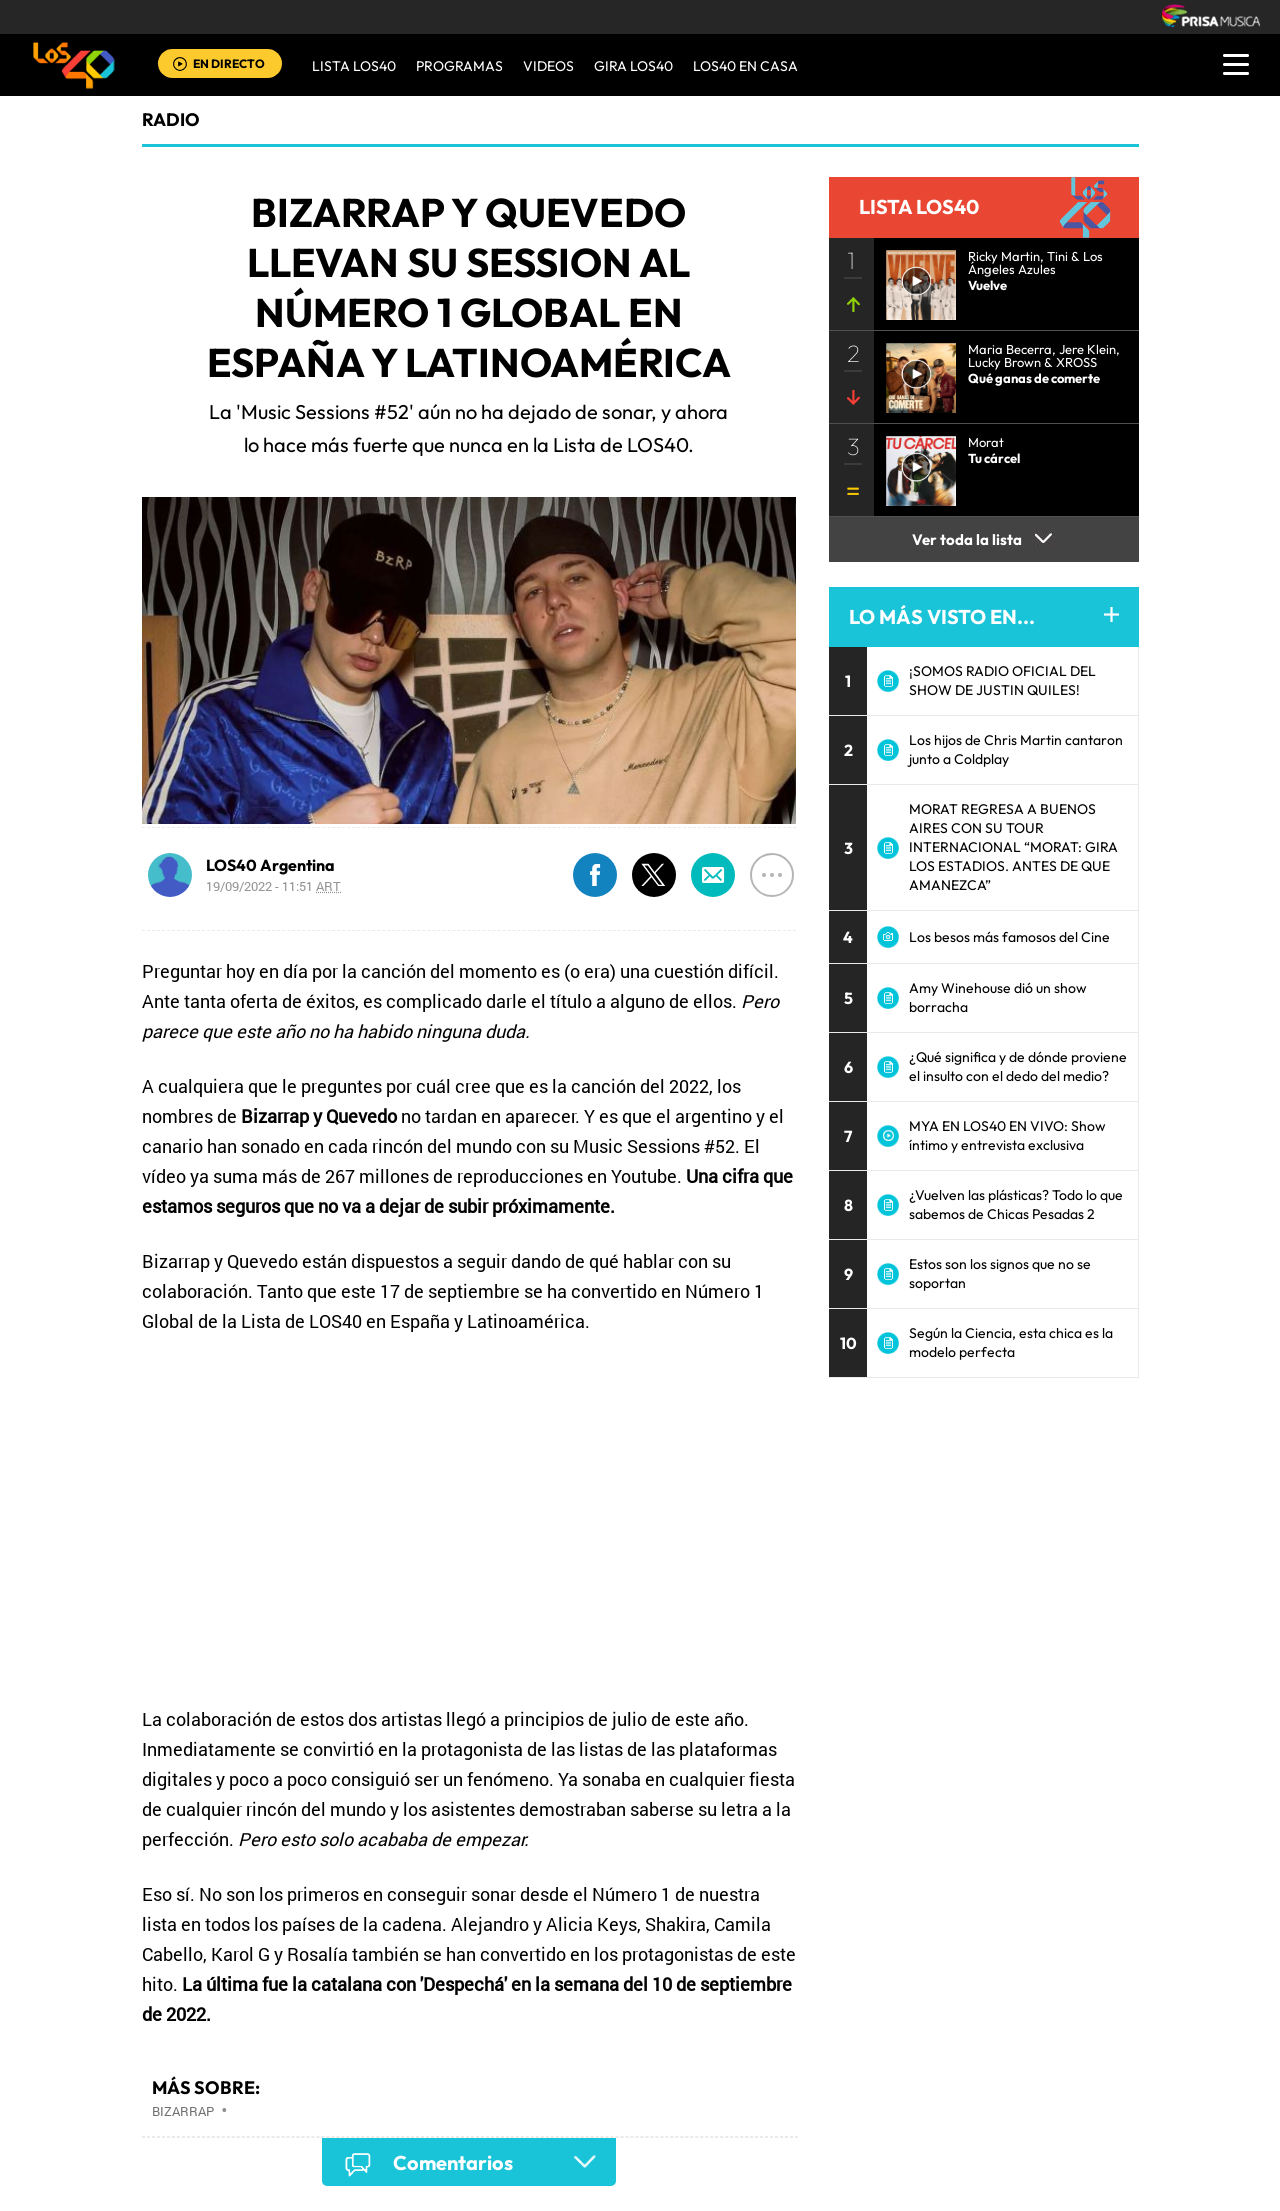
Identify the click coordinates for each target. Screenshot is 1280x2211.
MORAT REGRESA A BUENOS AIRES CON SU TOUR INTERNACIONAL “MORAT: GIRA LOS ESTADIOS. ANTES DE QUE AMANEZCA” (1013, 847)
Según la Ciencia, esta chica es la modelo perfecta (1011, 1342)
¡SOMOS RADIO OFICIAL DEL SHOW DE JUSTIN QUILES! (1002, 680)
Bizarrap (183, 2111)
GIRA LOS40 (633, 66)
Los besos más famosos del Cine (1009, 937)
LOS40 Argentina (270, 865)
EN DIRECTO (229, 63)
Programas (459, 66)
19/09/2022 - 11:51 (273, 886)
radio (171, 119)
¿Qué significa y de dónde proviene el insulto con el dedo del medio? (1018, 1066)
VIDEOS (548, 66)
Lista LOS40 (354, 66)
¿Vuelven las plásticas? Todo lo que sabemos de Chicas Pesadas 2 (1016, 1204)
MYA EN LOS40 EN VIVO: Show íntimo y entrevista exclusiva (1007, 1135)
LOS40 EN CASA (745, 66)
